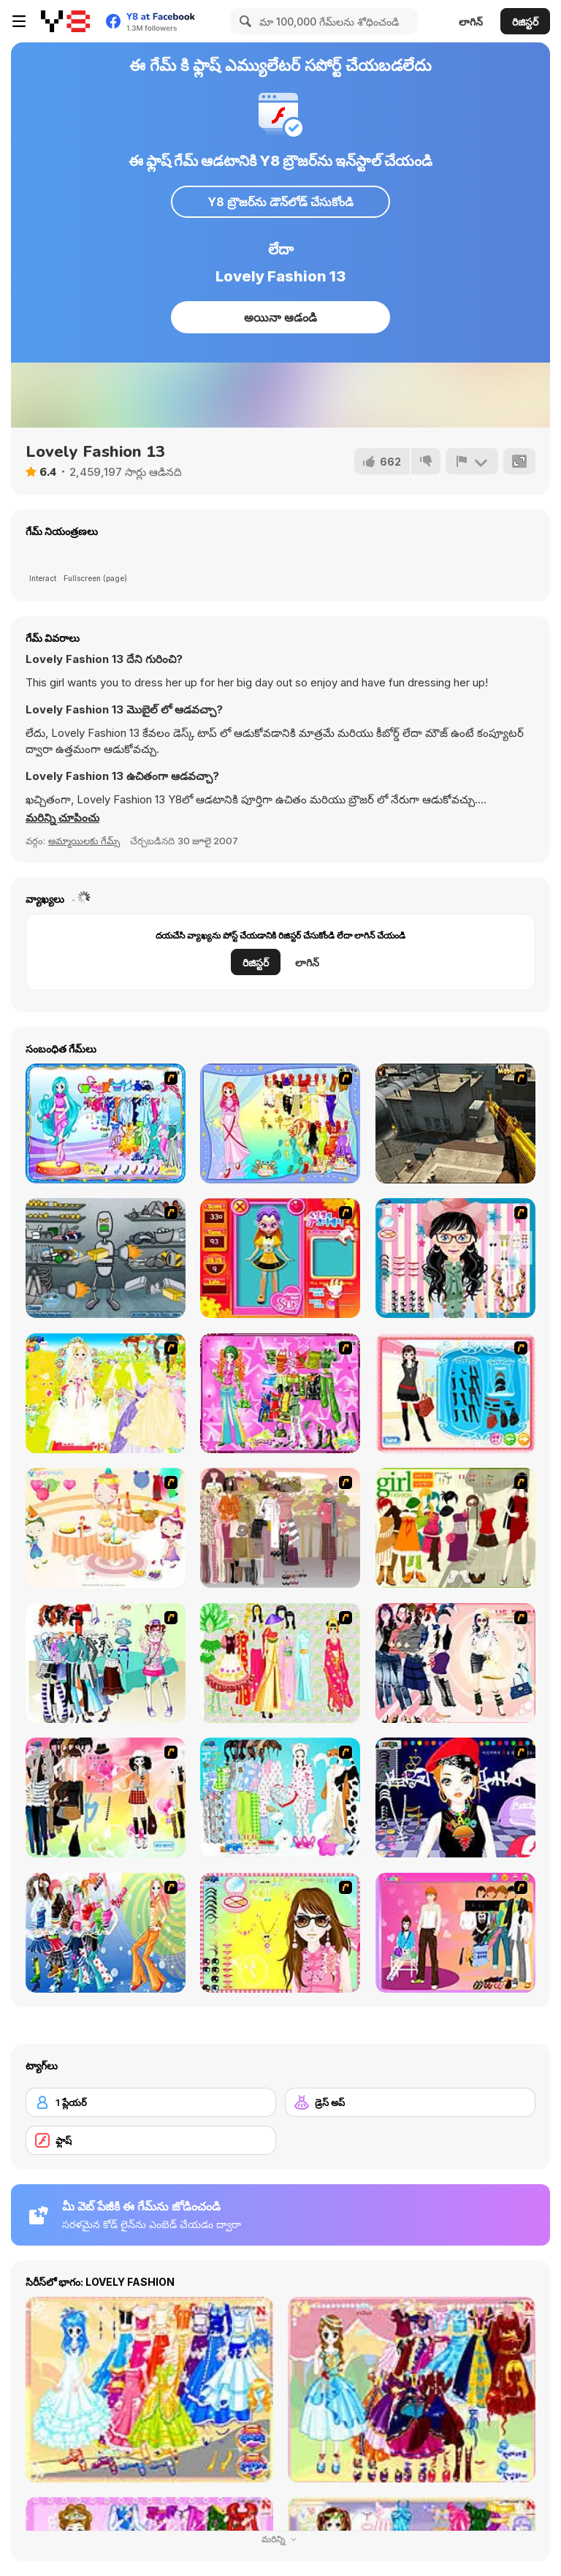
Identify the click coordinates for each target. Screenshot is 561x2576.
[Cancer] (280, 1123)
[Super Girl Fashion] (455, 1528)
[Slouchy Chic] (106, 1797)
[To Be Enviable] (280, 1933)
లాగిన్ (471, 21)
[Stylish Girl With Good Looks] (455, 1797)
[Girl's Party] (106, 1528)
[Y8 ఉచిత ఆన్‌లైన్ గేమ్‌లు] (65, 21)
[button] (62, 818)
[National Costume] (280, 1663)
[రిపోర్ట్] (472, 461)
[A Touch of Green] (280, 1393)
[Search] (243, 21)
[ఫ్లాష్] (151, 2140)
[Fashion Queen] (455, 1393)
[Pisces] (106, 1123)
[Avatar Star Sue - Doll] (280, 1258)
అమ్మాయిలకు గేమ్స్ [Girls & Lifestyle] (84, 840)
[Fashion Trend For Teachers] (280, 1528)
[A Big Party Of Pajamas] (280, 1797)
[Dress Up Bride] (106, 1393)
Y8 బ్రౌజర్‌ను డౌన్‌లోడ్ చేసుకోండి (280, 201)
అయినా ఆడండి (280, 317)
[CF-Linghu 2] (455, 1123)
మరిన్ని (280, 2539)
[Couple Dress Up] (455, 1933)
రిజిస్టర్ (525, 21)
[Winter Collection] (106, 1663)
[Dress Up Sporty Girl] (455, 1663)
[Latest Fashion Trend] (106, 1933)
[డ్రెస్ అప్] (410, 2102)
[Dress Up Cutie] (455, 1258)
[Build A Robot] (106, 1258)
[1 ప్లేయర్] (151, 2102)
